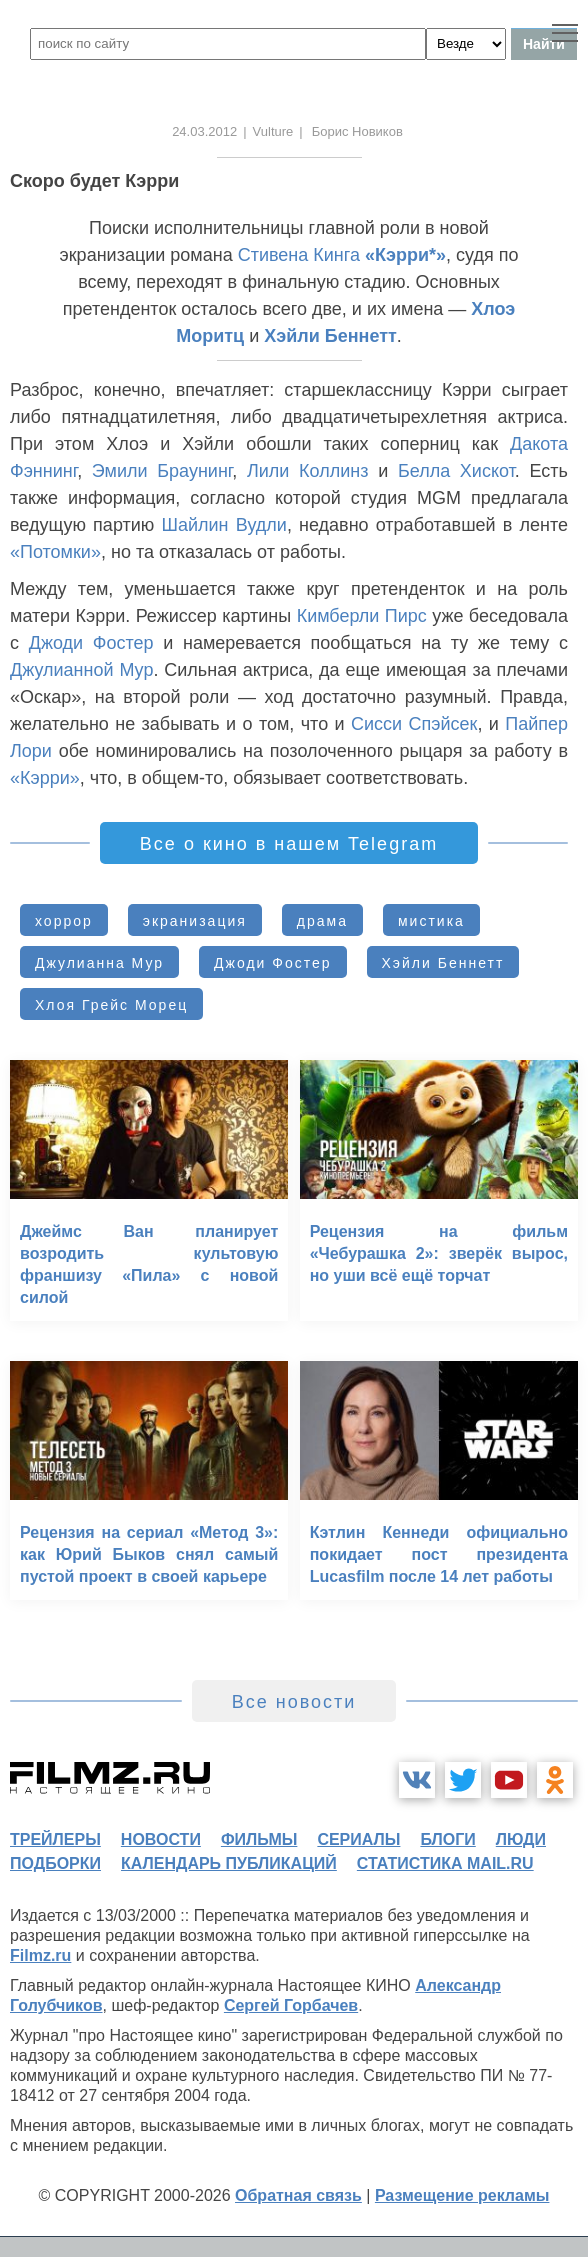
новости (161, 1839)
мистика (431, 921)
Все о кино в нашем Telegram (289, 844)
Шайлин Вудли (223, 525)
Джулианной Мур (81, 670)
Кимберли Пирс (362, 616)
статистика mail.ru (445, 1863)
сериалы (358, 1839)
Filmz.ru (40, 1955)
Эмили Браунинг (162, 471)
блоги (447, 1839)
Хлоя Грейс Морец (111, 1005)
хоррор (64, 921)
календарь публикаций (229, 1863)
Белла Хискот (456, 471)
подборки (55, 1863)
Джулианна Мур (99, 963)
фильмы (259, 1839)
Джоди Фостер (91, 643)
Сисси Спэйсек (414, 724)
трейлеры (55, 1839)
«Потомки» (55, 552)
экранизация (195, 921)
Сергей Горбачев (291, 2005)
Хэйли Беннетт (330, 336)
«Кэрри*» (405, 255)
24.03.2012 (204, 131)
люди (521, 1839)
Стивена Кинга (299, 255)
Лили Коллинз (308, 471)
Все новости (294, 1702)
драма (322, 921)
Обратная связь (298, 2195)
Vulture (273, 131)
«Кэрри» (45, 778)
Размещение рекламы (462, 2195)
